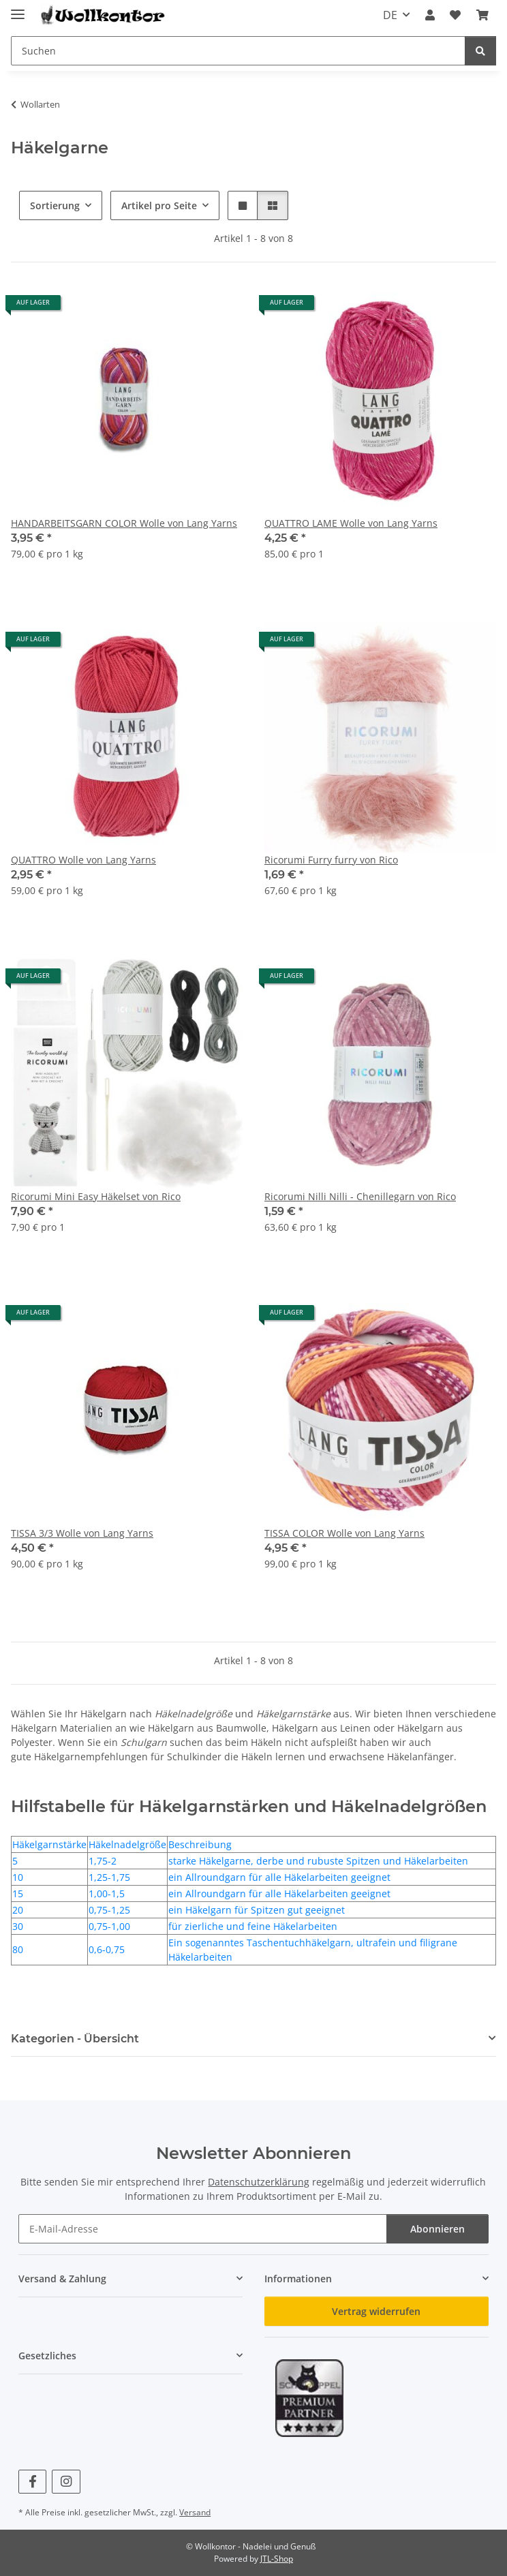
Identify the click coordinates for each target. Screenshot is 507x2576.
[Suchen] (480, 50)
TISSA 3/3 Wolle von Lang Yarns (82, 1533)
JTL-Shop (276, 2558)
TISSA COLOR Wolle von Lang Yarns (344, 1533)
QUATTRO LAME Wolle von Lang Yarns (350, 523)
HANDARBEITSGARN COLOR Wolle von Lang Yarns (124, 523)
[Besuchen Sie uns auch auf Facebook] (32, 2482)
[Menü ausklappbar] (18, 8)
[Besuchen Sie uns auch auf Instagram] (66, 2482)
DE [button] (390, 14)
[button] (430, 15)
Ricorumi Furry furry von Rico (331, 859)
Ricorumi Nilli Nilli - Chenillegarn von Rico (360, 1196)
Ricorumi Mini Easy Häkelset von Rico (96, 1196)
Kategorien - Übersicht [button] (75, 2038)
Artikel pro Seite (159, 205)
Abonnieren (437, 2228)
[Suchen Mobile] (238, 50)
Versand (195, 2512)
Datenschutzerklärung (258, 2181)
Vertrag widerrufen (376, 2311)
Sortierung (55, 205)
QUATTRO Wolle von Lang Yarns (83, 859)
